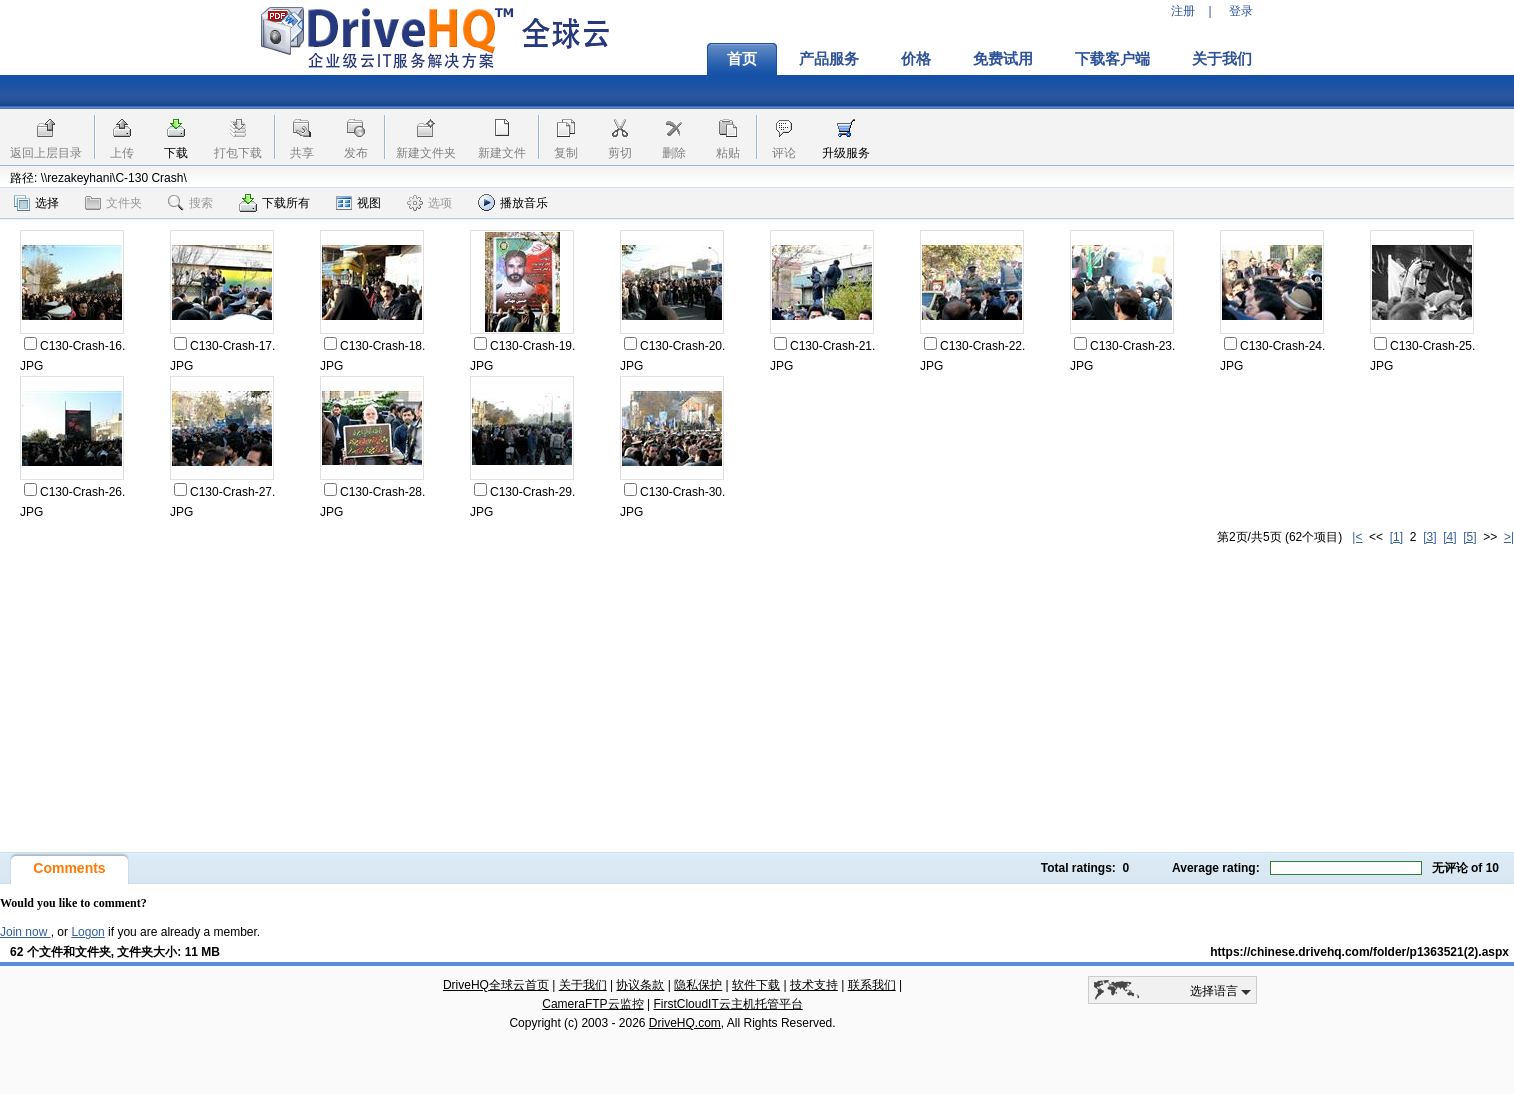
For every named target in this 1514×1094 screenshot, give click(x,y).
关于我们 (1222, 59)
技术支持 (814, 985)
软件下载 (756, 985)
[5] (1469, 537)
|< (1357, 537)
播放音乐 (513, 202)
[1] (1396, 537)
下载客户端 (1112, 59)
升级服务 (846, 153)
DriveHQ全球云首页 (496, 985)
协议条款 (640, 985)
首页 (742, 59)
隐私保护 (698, 985)
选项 (429, 203)
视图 (358, 203)
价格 (916, 59)
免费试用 (1003, 59)
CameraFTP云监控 (592, 1004)
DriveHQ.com (685, 1023)
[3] (1429, 537)
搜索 (190, 203)
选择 (36, 203)
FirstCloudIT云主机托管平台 (727, 1004)
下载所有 (274, 203)
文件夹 (113, 203)
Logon (87, 932)
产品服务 (829, 59)
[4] (1449, 537)
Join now (25, 932)
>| (1509, 537)
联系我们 (872, 985)
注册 (1183, 11)
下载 (176, 153)
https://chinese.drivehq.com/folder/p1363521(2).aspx (1359, 952)
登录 (1241, 11)
